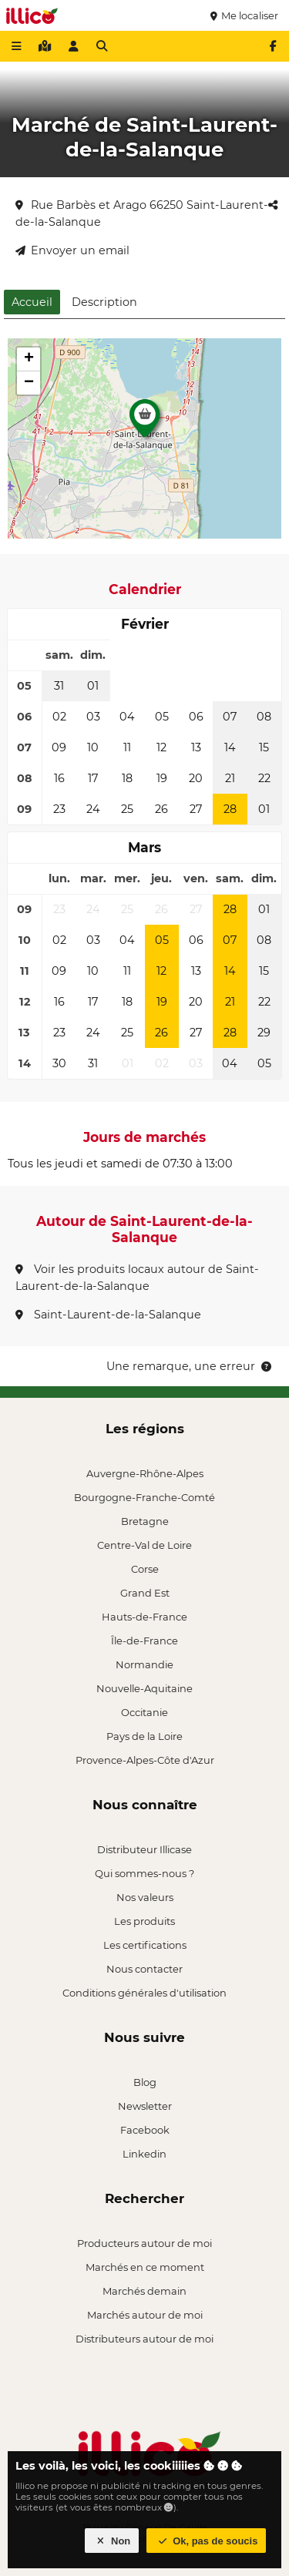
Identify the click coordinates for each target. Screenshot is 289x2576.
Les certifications (145, 1945)
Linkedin (144, 2154)
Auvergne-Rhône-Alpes (144, 1473)
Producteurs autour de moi (144, 2243)
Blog (144, 2082)
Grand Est (145, 1593)
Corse (145, 1569)
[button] (144, 422)
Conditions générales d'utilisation (144, 1993)
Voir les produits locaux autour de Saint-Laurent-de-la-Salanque (137, 1277)
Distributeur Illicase (144, 1849)
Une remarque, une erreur (190, 1366)
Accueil (32, 302)
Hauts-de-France (144, 1616)
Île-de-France (144, 1640)
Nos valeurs (144, 1897)
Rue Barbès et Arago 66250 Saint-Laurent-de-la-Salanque (141, 213)
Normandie (144, 1664)
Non (112, 2541)
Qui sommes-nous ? (144, 1873)
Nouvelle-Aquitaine (144, 1688)
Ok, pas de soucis (206, 2541)
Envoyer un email (72, 250)
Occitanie (144, 1712)
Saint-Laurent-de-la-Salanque (108, 1315)
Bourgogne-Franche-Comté (144, 1497)
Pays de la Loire (144, 1736)
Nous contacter (144, 1969)
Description (104, 302)
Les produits (144, 1921)
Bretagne (145, 1521)
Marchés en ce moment (145, 2267)
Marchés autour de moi (145, 2315)
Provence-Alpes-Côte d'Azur (145, 1760)
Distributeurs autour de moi (144, 2339)
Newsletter (145, 2106)
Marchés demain (144, 2291)
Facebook (145, 2130)
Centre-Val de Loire (144, 1545)
